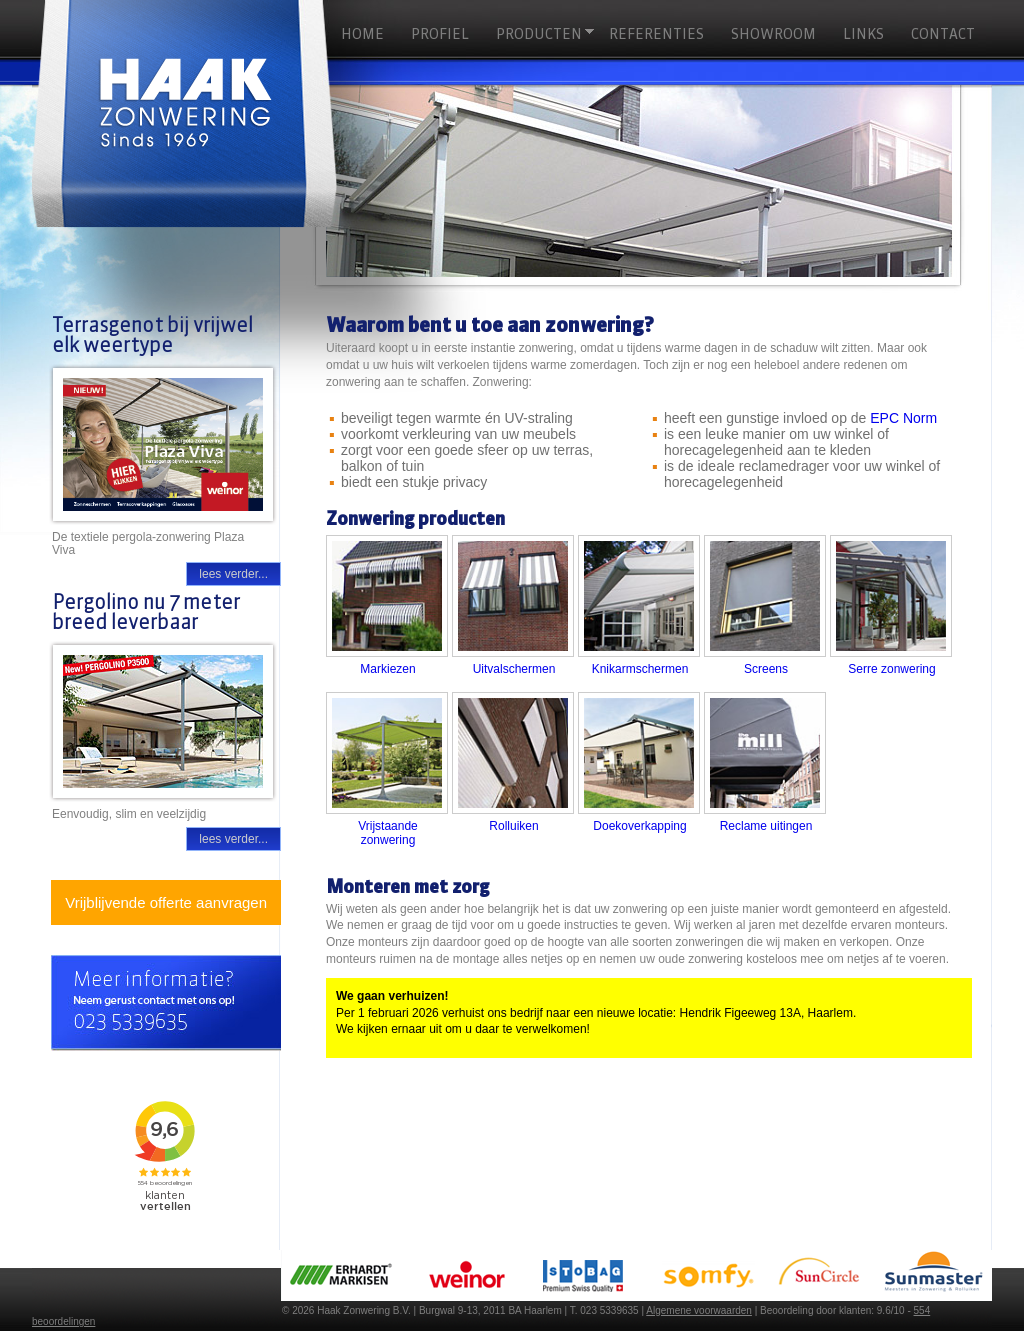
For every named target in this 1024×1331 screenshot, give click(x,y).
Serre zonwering (891, 669)
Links (863, 34)
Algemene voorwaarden (699, 1310)
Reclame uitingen (766, 826)
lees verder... (233, 574)
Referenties (656, 34)
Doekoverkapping (639, 826)
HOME (362, 34)
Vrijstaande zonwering (388, 833)
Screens (766, 669)
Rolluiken (513, 826)
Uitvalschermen (514, 669)
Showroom (773, 34)
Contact (943, 34)
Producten (542, 34)
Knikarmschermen (640, 669)
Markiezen (387, 669)
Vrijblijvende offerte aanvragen (166, 902)
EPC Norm (903, 418)
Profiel (440, 34)
